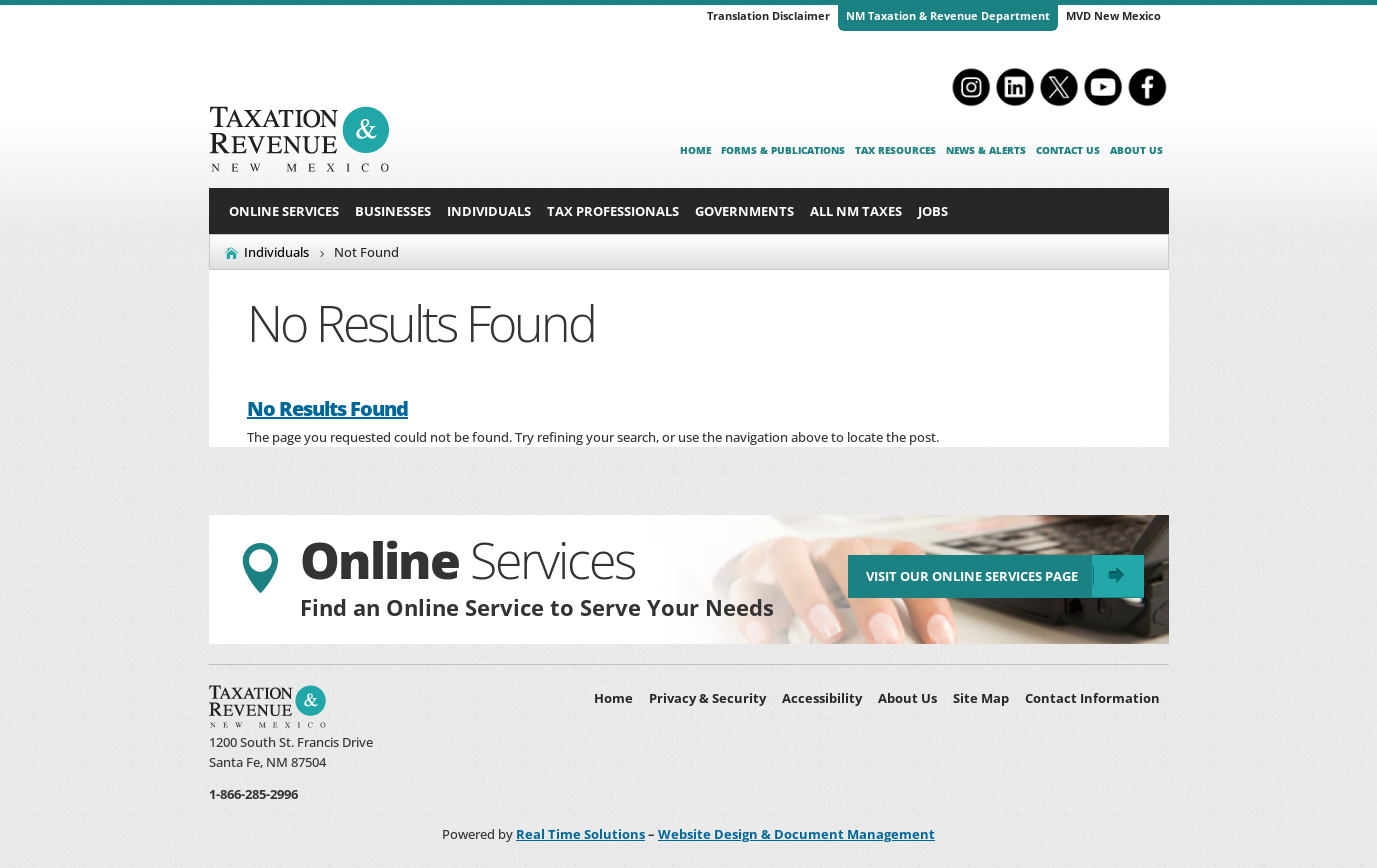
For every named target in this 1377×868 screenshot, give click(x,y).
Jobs (933, 211)
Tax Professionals (613, 211)
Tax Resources (895, 150)
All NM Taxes (856, 211)
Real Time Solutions (580, 834)
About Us (1136, 150)
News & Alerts (986, 150)
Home (695, 150)
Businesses (393, 211)
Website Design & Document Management (796, 834)
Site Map (981, 698)
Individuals (489, 211)
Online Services (284, 211)
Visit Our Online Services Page (970, 578)
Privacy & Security (707, 698)
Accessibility (822, 698)
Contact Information (1092, 698)
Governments (744, 211)
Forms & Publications (783, 150)
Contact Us (1068, 150)
